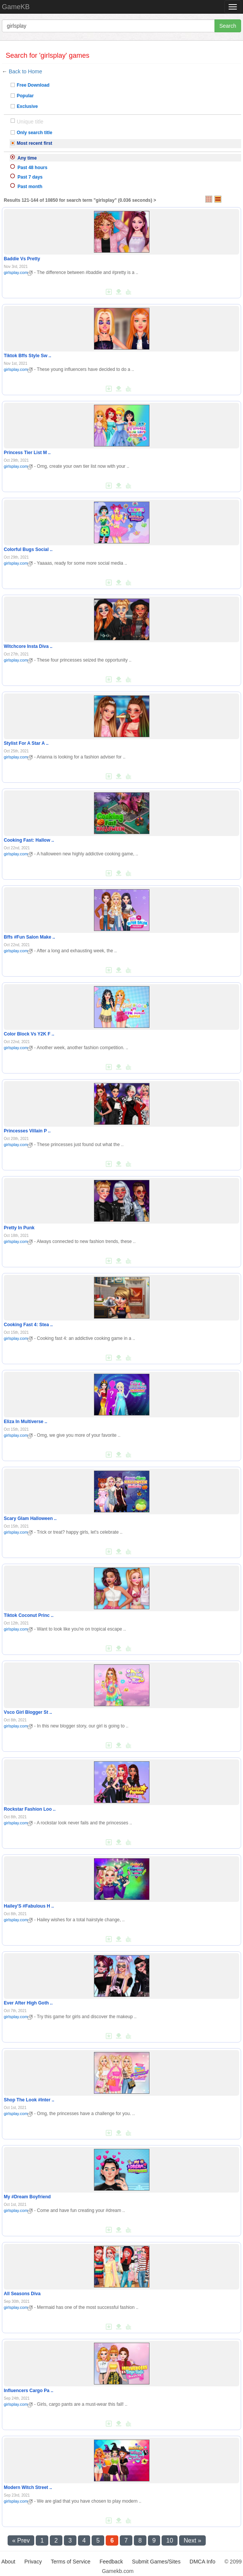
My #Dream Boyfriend (27, 2196)
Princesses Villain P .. (27, 1131)
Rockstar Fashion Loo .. (30, 1809)
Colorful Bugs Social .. (28, 549)
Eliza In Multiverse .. (25, 1421)
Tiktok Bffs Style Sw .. (27, 355)
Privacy (33, 2562)
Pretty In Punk (19, 1227)
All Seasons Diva (22, 2293)
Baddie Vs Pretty (22, 258)
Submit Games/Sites (156, 2562)
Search (227, 26)
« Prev (21, 2540)
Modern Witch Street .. (28, 2487)
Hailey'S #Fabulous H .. (29, 1906)
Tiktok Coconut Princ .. (28, 1615)
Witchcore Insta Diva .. (28, 646)
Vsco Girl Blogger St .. (28, 1712)
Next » (192, 2540)
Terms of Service (71, 2562)
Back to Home (25, 71)
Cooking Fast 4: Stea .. (28, 1324)
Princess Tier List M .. (27, 452)
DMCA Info (203, 2562)
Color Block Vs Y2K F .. (29, 1034)
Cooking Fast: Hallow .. (29, 840)
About (9, 2562)
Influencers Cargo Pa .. (28, 2390)
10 (169, 2540)
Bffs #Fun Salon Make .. (29, 937)
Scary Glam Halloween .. (30, 1518)
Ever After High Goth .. (28, 2003)
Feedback (111, 2562)
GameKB (16, 7)
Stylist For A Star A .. (26, 743)
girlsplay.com (18, 272)
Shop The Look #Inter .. (29, 2100)
